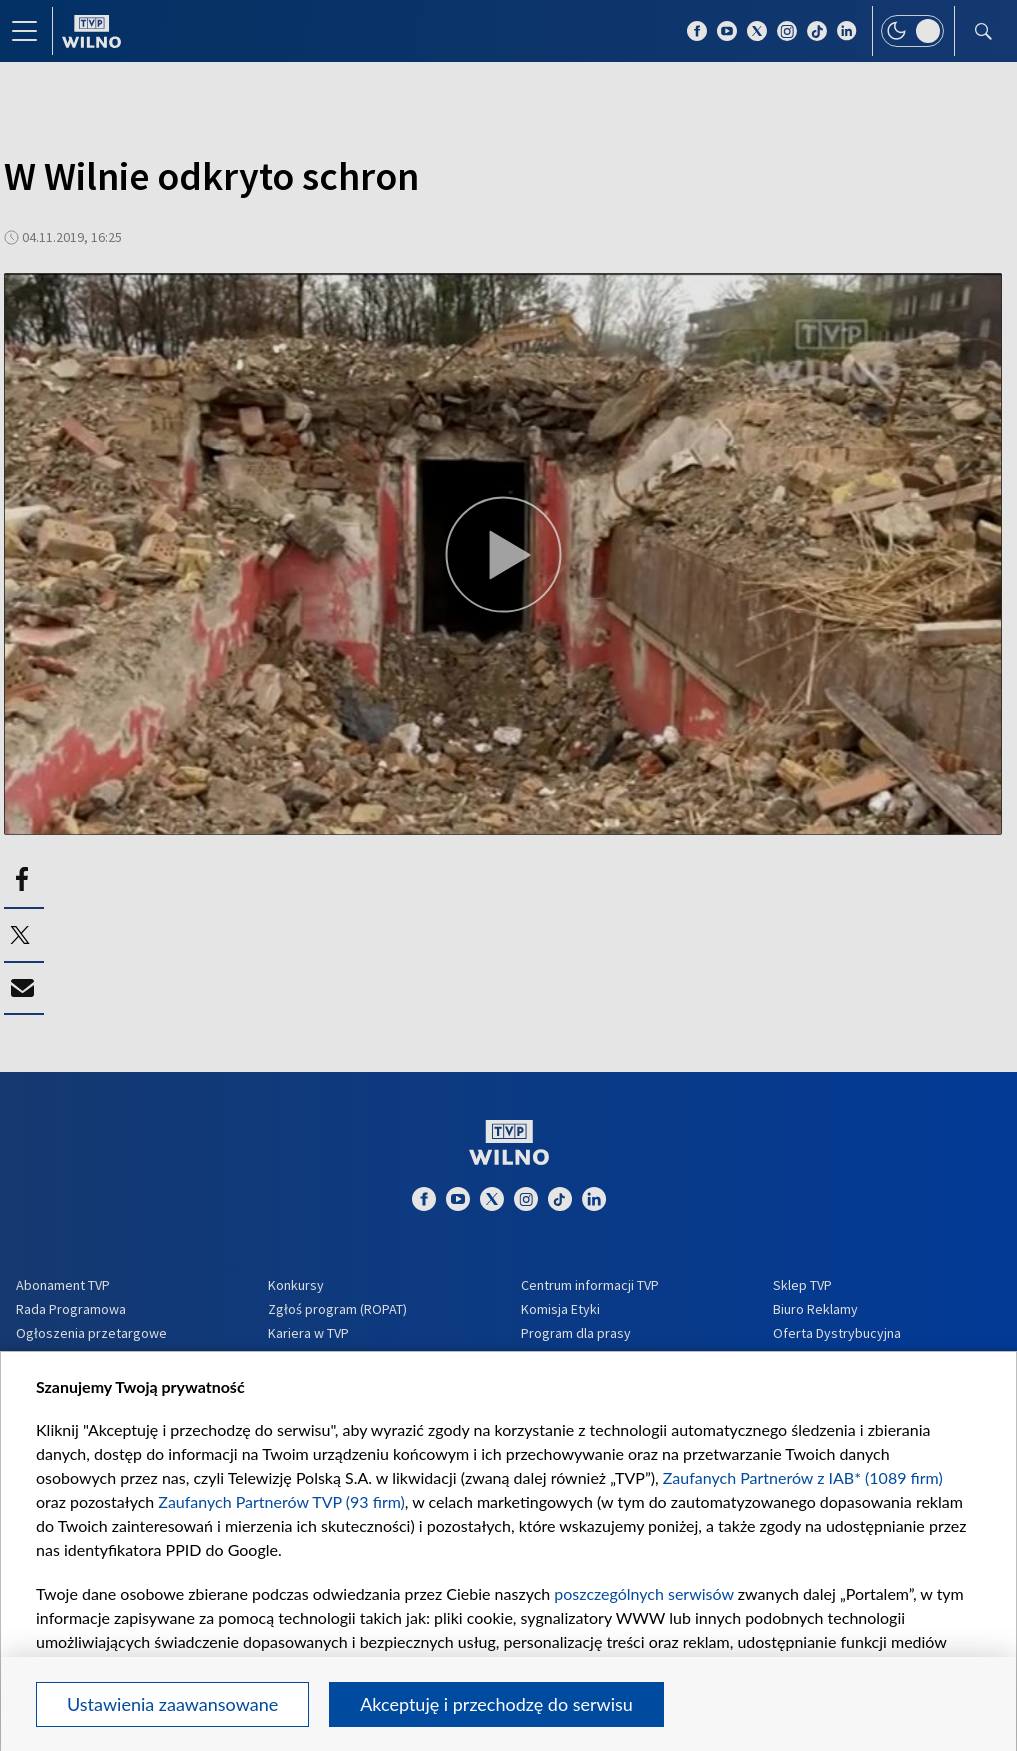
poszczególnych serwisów (643, 1593)
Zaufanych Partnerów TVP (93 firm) (281, 1501)
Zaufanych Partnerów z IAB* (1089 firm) (803, 1477)
